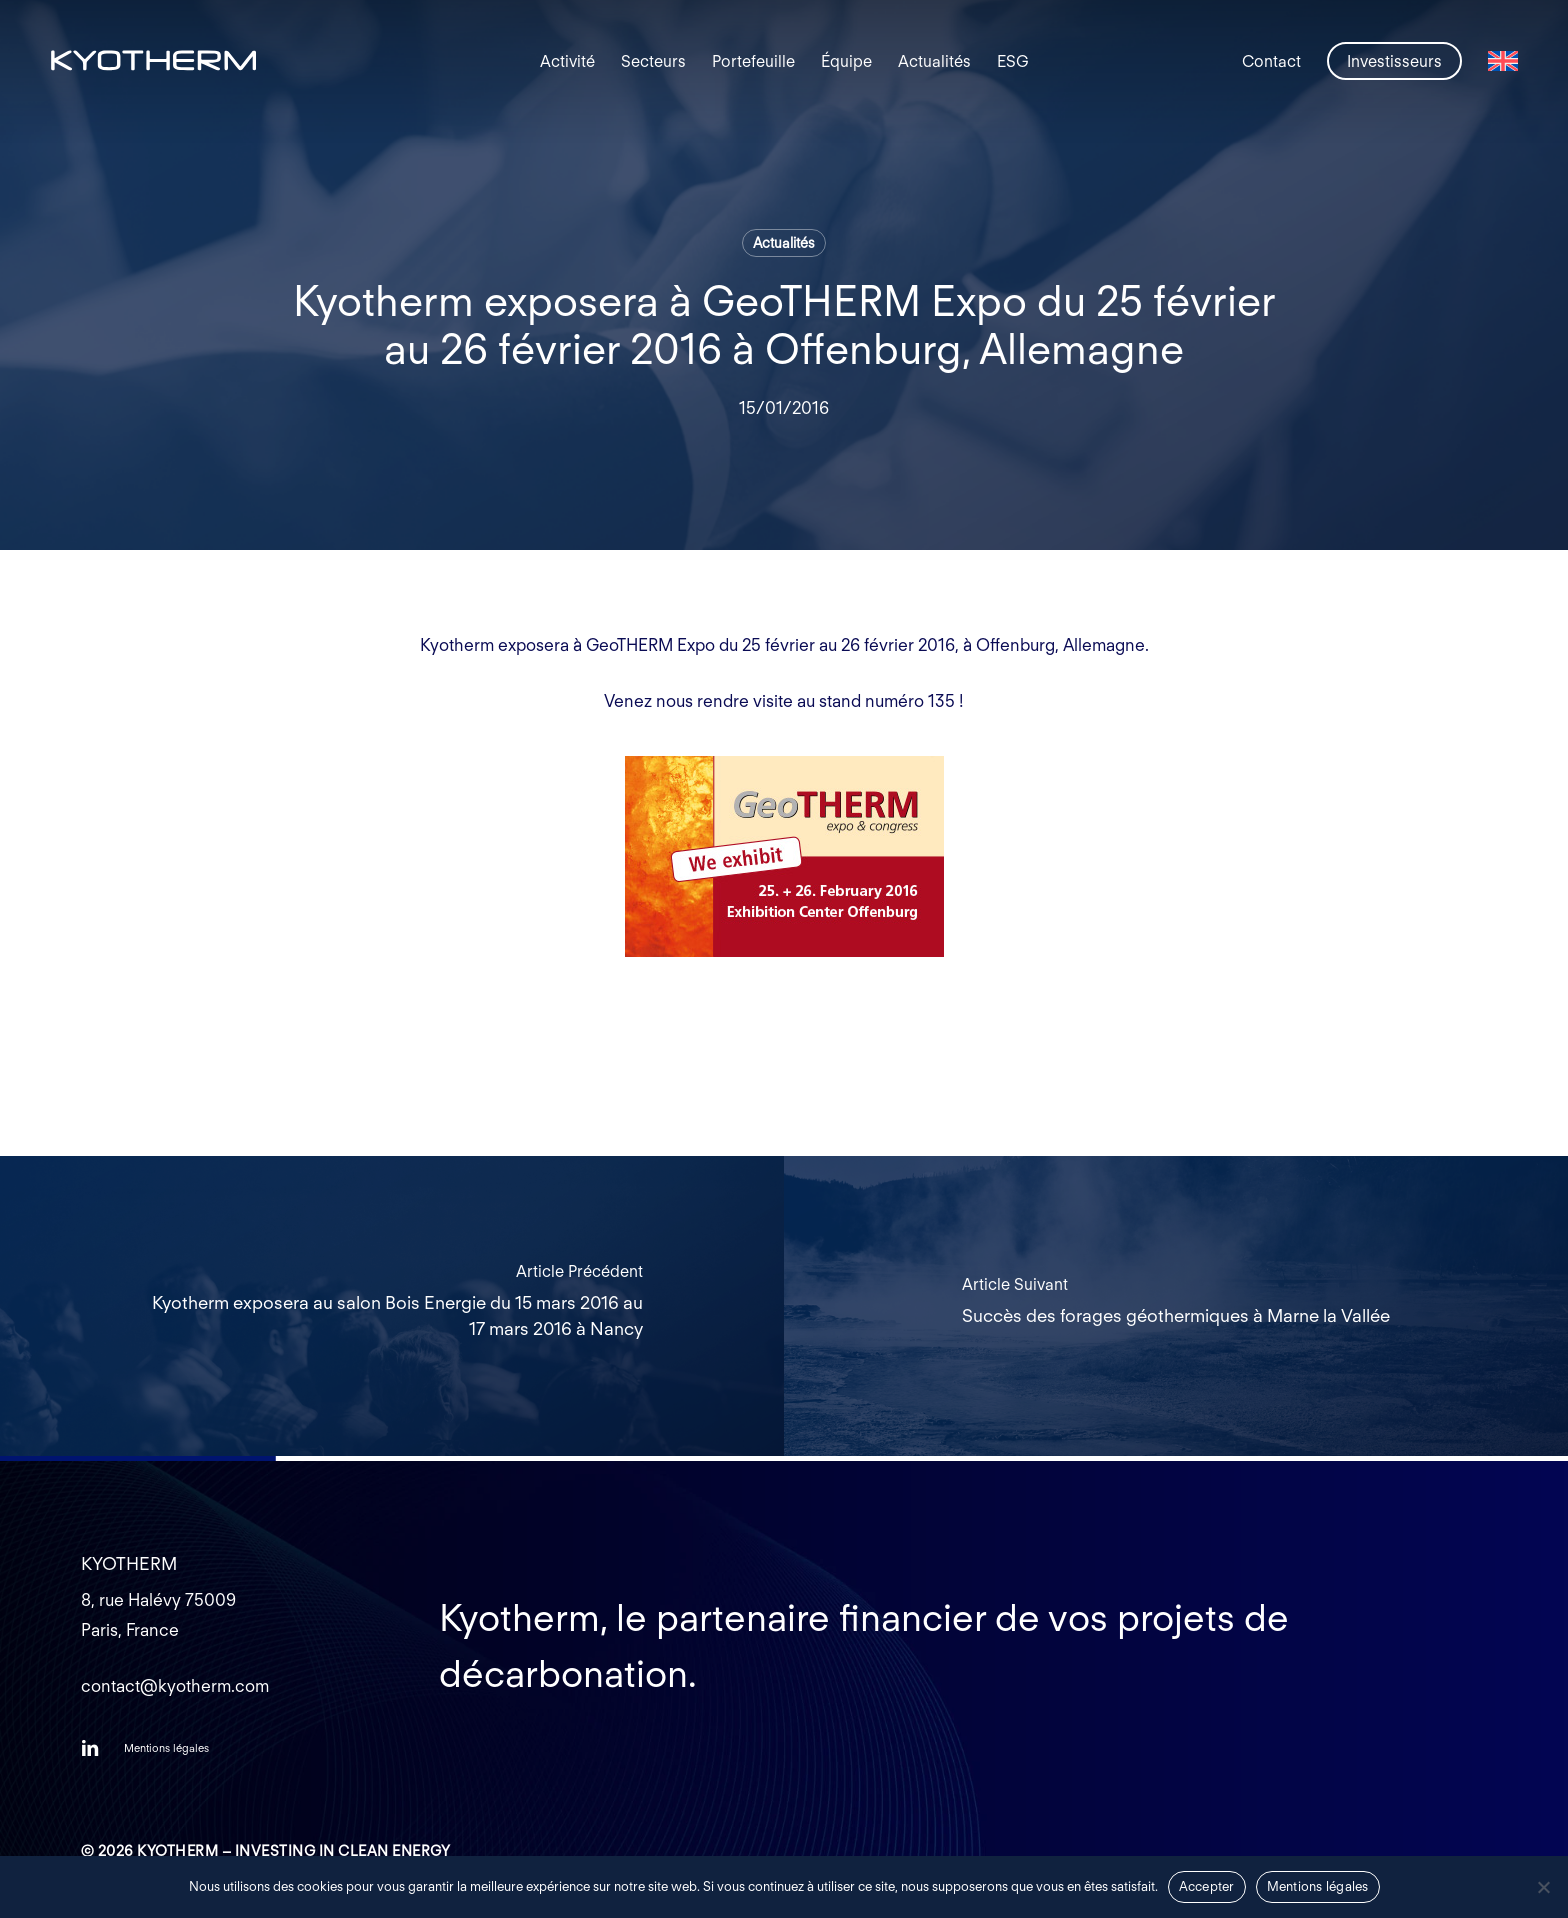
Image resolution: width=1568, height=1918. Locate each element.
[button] (166, 1748)
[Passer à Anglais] (1503, 61)
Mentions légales (1318, 1886)
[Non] (1543, 1887)
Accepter (1207, 1886)
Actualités (784, 243)
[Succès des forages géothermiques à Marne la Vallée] (1176, 1306)
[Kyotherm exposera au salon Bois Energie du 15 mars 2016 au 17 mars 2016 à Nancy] (392, 1306)
